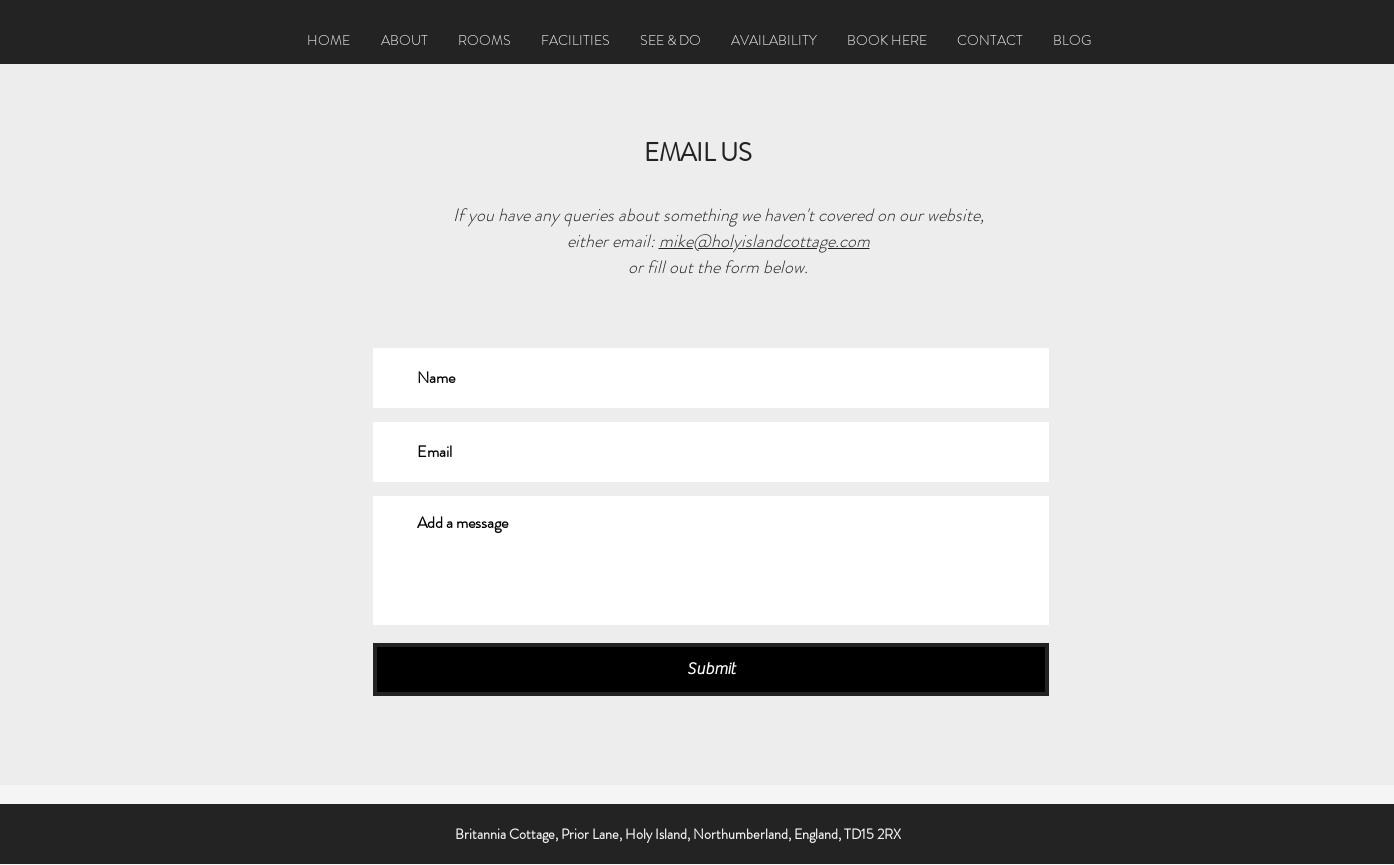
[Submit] (711, 669)
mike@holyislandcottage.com (764, 241)
